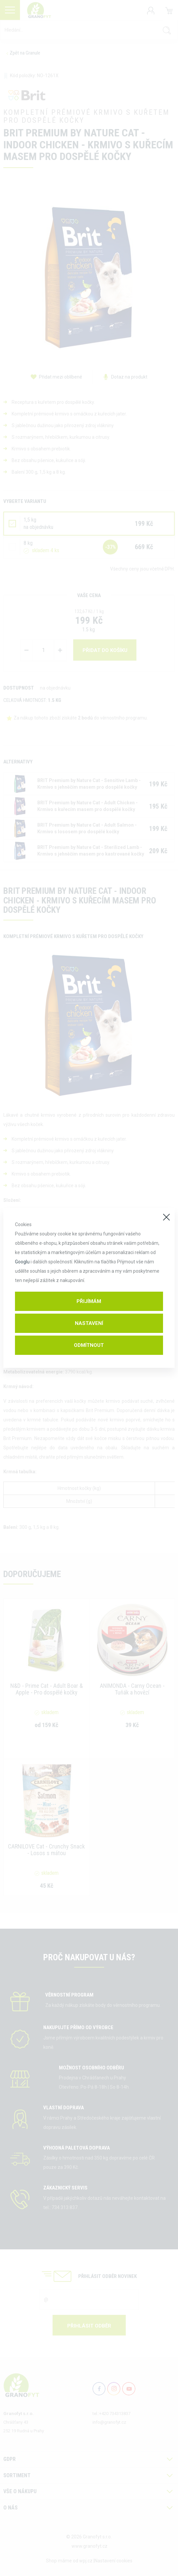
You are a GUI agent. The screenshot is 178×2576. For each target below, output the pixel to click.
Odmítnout (89, 1345)
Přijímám (89, 1301)
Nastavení (89, 1323)
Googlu (22, 1261)
